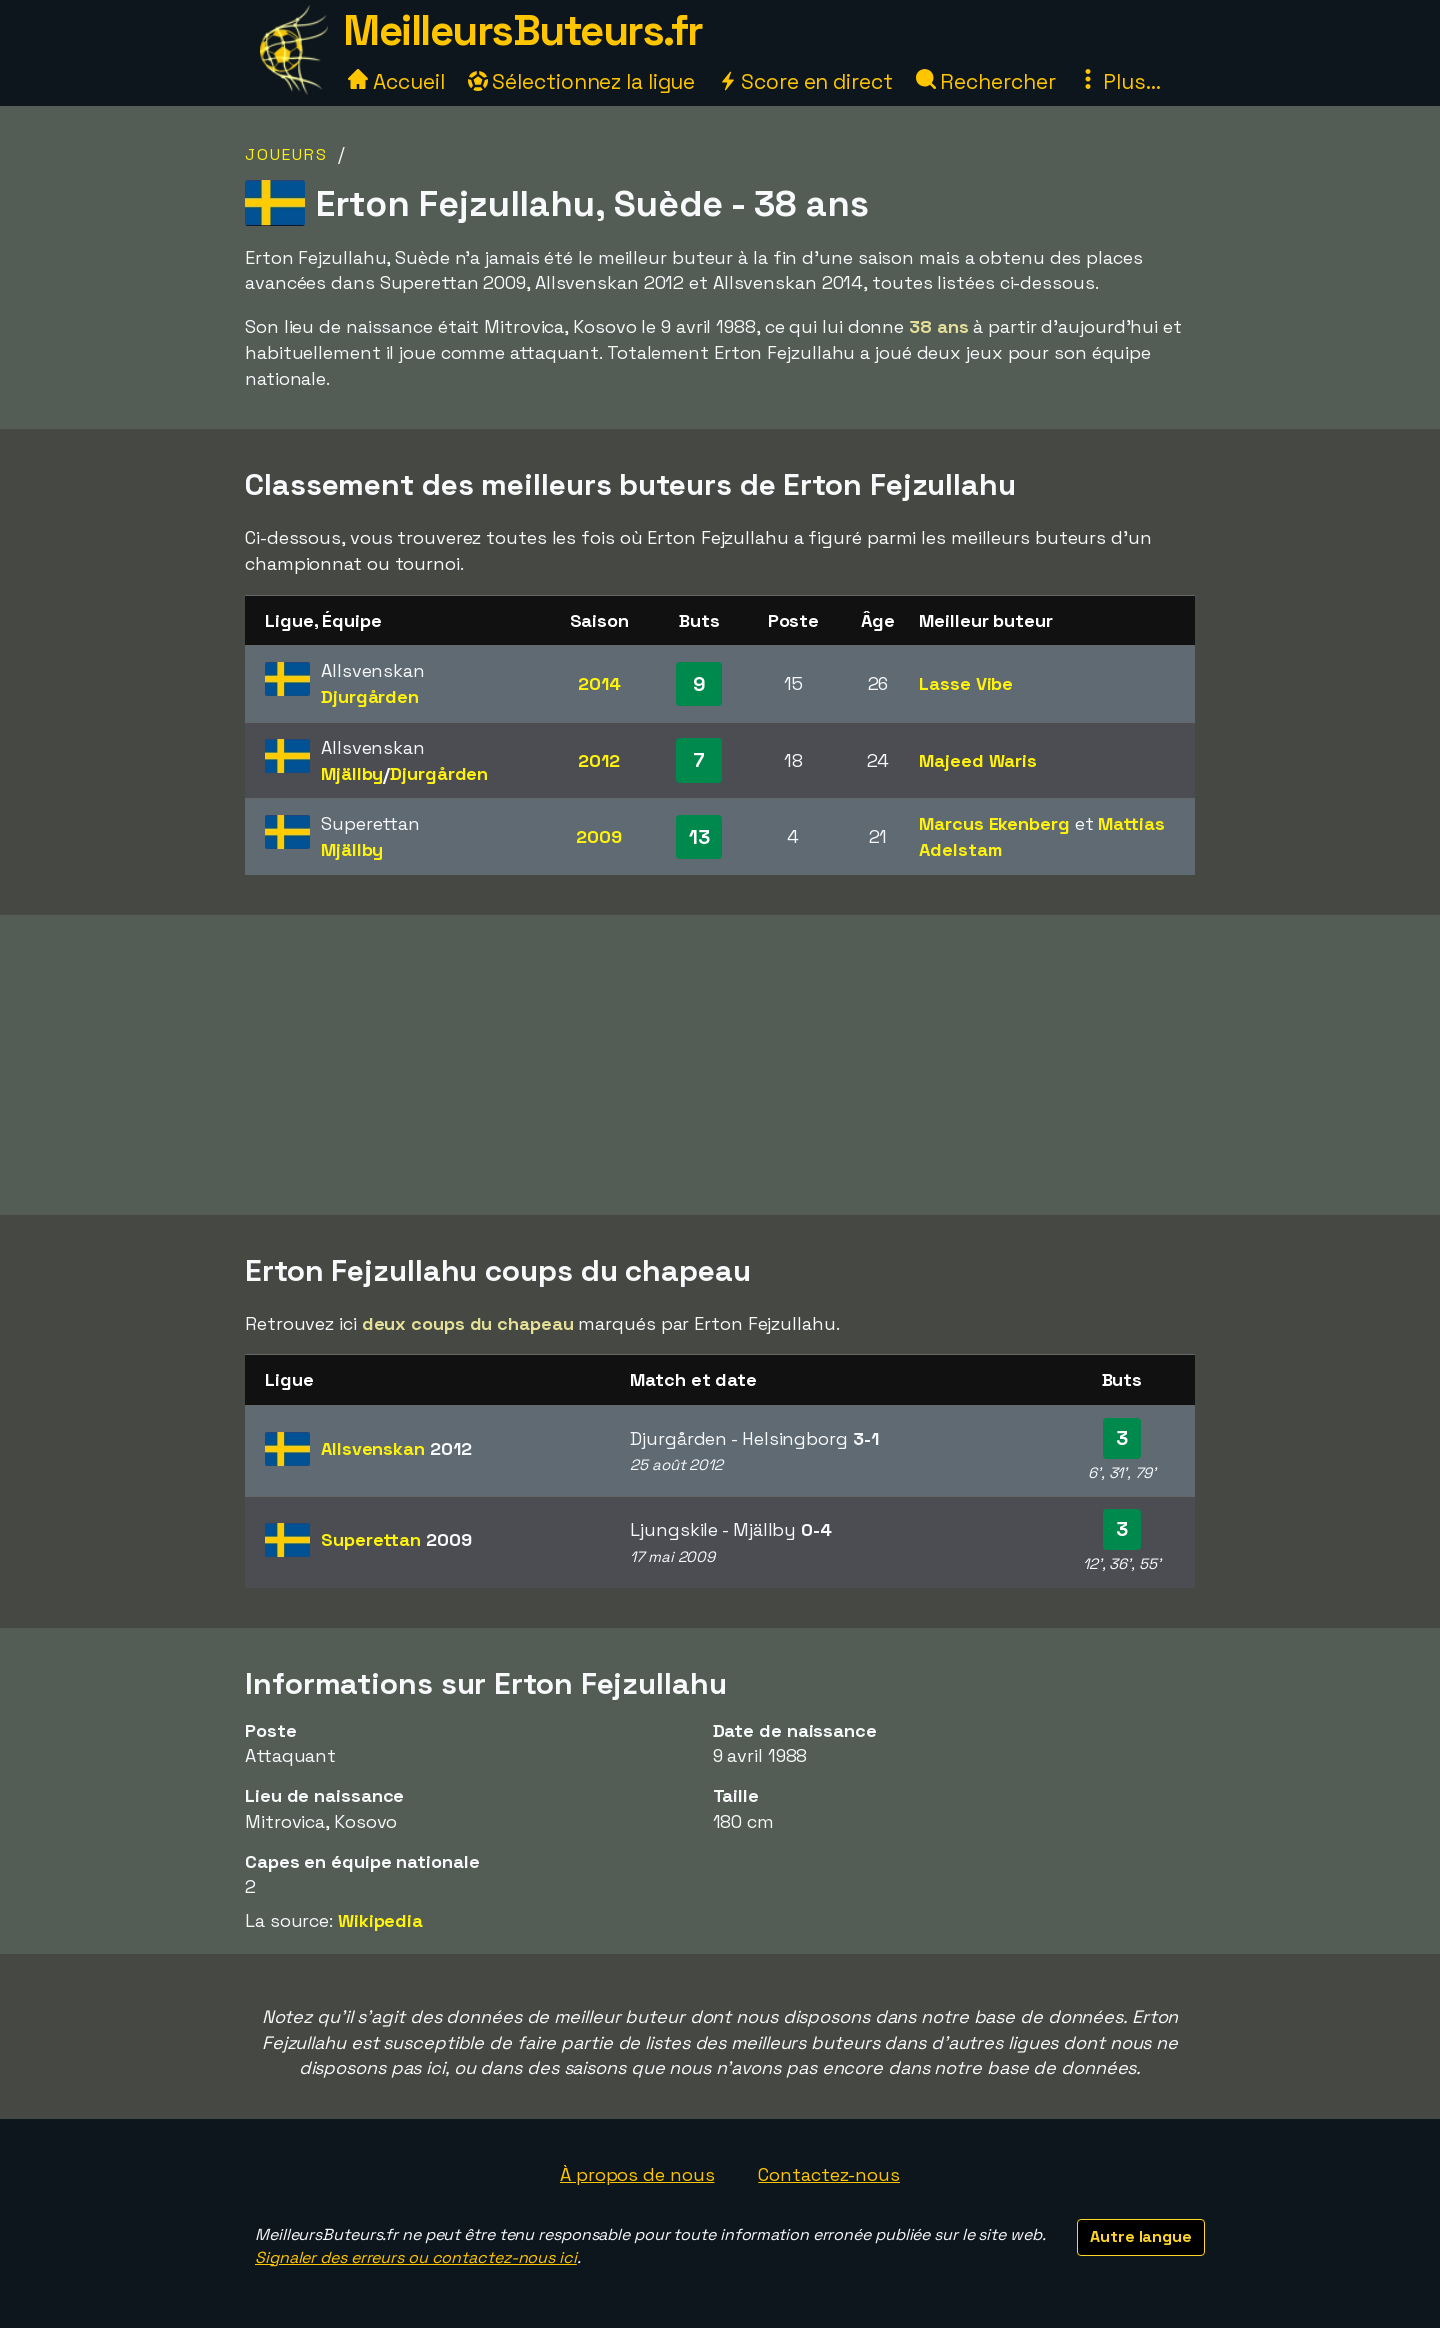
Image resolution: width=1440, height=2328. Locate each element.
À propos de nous (637, 2174)
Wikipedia (380, 1920)
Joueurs (286, 154)
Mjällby (352, 773)
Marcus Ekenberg (994, 823)
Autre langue (1141, 2236)
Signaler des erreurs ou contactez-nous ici (416, 2257)
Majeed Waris (978, 760)
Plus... (1119, 81)
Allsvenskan (396, 1448)
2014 (599, 683)
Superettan (396, 1539)
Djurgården (370, 696)
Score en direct (805, 81)
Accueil (396, 81)
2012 (599, 760)
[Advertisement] (720, 1065)
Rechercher (986, 81)
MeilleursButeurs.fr (523, 30)
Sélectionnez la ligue (582, 81)
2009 (599, 836)
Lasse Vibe (966, 683)
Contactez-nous (829, 2174)
